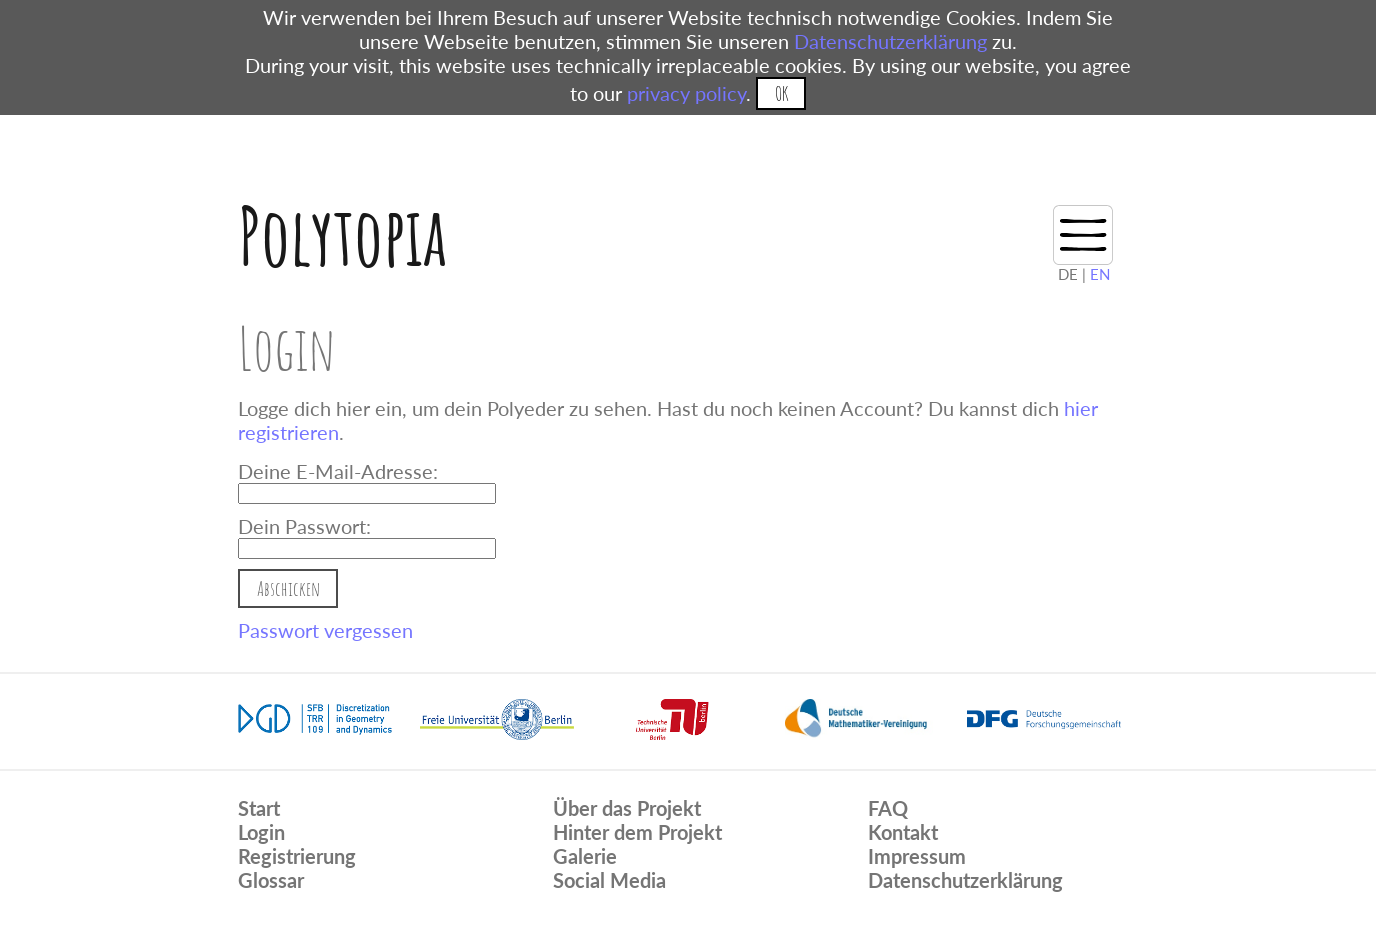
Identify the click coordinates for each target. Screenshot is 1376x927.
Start (259, 808)
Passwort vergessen (325, 630)
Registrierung (297, 856)
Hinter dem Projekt (637, 832)
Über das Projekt (627, 808)
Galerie (585, 856)
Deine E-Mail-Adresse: (338, 471)
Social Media (609, 880)
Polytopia (342, 235)
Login (261, 832)
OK (781, 93)
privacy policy (686, 93)
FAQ (888, 808)
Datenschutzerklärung (890, 41)
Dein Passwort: (304, 526)
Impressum (917, 856)
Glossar (271, 880)
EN (1100, 274)
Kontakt (903, 832)
